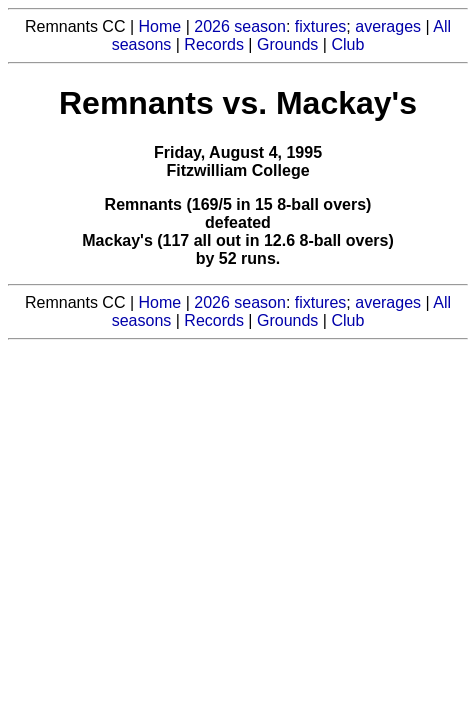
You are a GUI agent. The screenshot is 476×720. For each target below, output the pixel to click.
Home (160, 26)
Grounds (287, 44)
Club (347, 44)
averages (388, 26)
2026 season (240, 26)
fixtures (321, 26)
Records (214, 44)
